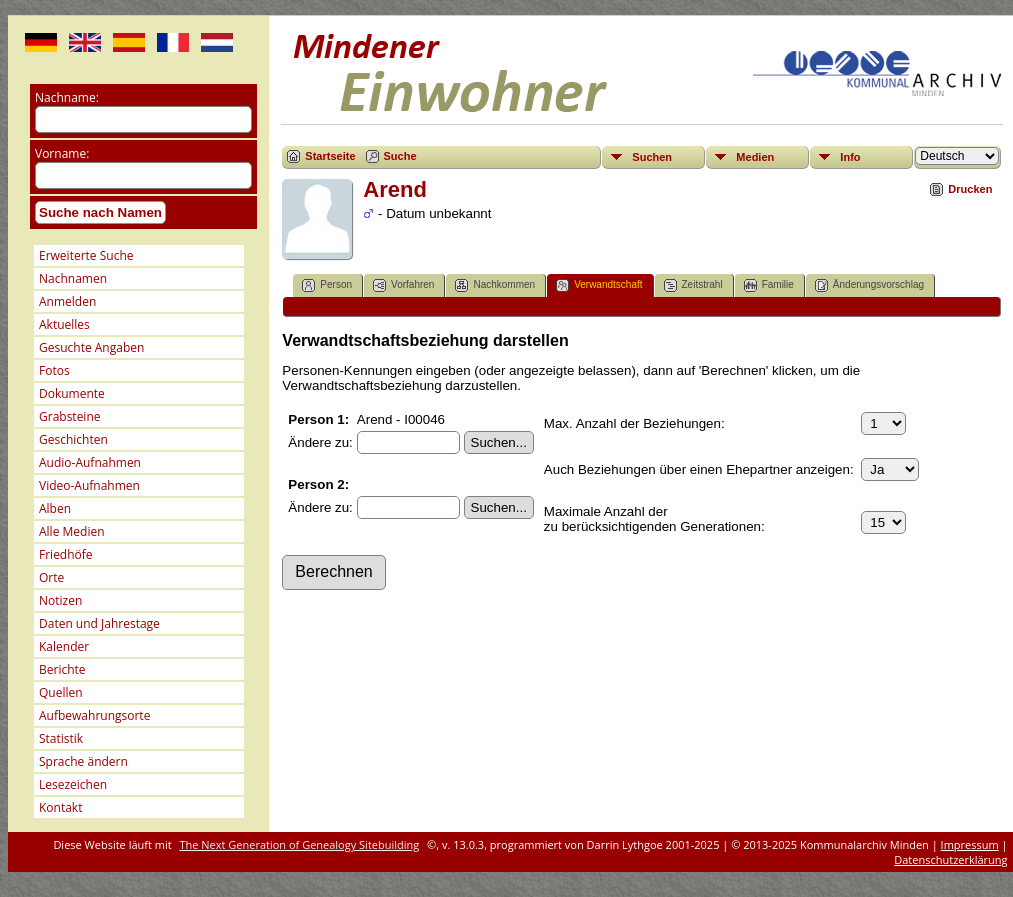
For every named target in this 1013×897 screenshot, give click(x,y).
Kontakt (60, 807)
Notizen (60, 600)
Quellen (61, 692)
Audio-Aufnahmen (90, 462)
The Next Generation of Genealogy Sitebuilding (300, 844)
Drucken (970, 189)
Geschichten (73, 439)
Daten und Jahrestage (99, 623)
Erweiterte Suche (86, 255)
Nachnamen (73, 278)
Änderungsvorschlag (869, 285)
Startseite (330, 156)
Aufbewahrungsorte (94, 715)
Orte (51, 577)
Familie (769, 285)
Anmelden (67, 301)
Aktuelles (64, 324)
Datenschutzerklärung (950, 859)
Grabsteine (70, 416)
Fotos (54, 370)
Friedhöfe (66, 554)
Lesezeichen (73, 784)
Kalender (64, 646)
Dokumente (72, 393)
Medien (755, 157)
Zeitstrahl (693, 285)
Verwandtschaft (599, 285)
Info (850, 157)
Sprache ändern (83, 761)
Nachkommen (495, 285)
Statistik (61, 738)
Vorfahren (403, 285)
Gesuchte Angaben (91, 347)
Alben (55, 508)
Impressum (970, 844)
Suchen (652, 157)
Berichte (62, 669)
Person (327, 285)
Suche (400, 156)
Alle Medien (72, 531)
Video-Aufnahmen (89, 485)
